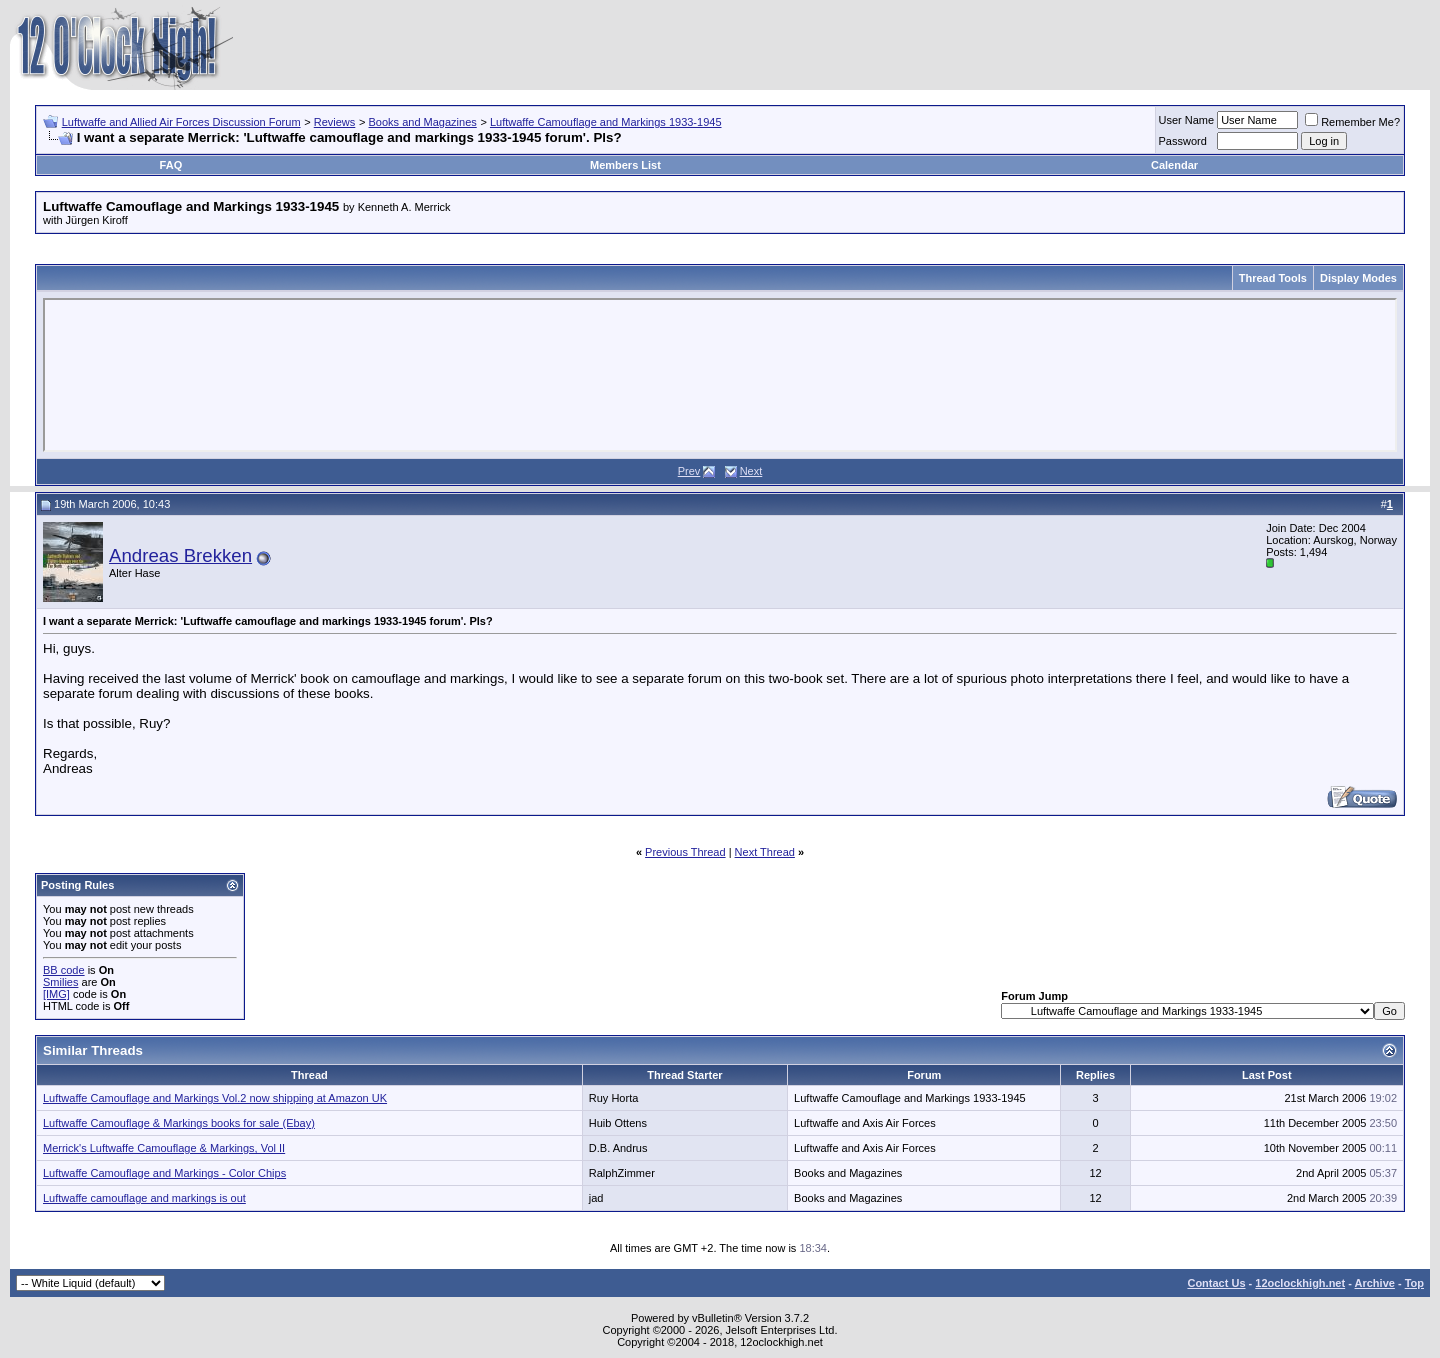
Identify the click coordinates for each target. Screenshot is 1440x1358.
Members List (625, 165)
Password (1183, 141)
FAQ (171, 165)
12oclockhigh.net (1300, 1283)
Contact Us (1216, 1283)
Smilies (60, 982)
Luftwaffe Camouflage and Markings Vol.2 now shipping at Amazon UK (215, 1098)
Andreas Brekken (180, 555)
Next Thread (765, 852)
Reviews (335, 122)
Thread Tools (1273, 278)
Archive (1375, 1283)
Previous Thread (685, 852)
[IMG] (56, 994)
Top (1414, 1283)
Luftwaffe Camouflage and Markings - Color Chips (164, 1173)
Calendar (1174, 165)
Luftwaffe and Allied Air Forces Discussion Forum (181, 122)
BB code (64, 970)
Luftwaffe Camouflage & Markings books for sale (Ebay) (179, 1123)
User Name (1187, 120)
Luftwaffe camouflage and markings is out (144, 1198)
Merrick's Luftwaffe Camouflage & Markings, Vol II (164, 1148)
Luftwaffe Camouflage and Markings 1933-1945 (606, 122)
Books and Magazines (423, 122)
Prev (689, 471)
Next (751, 471)
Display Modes (1358, 278)
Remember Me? (1352, 122)
